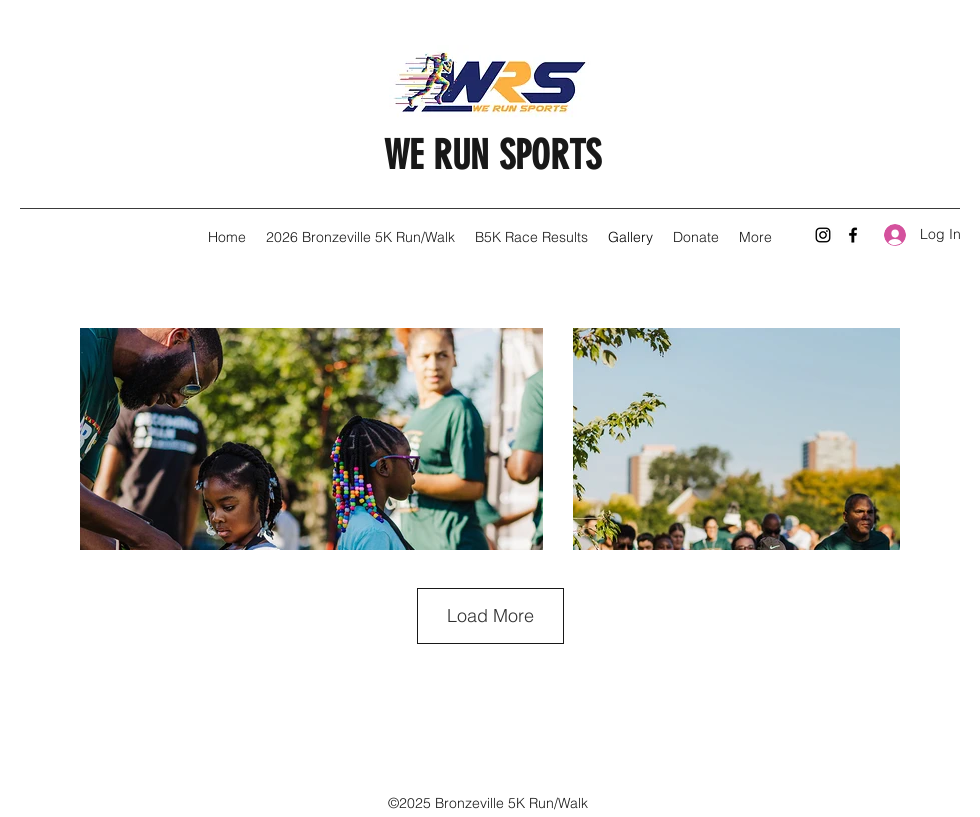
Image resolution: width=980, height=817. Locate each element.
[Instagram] (823, 235)
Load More (490, 615)
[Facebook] (853, 235)
